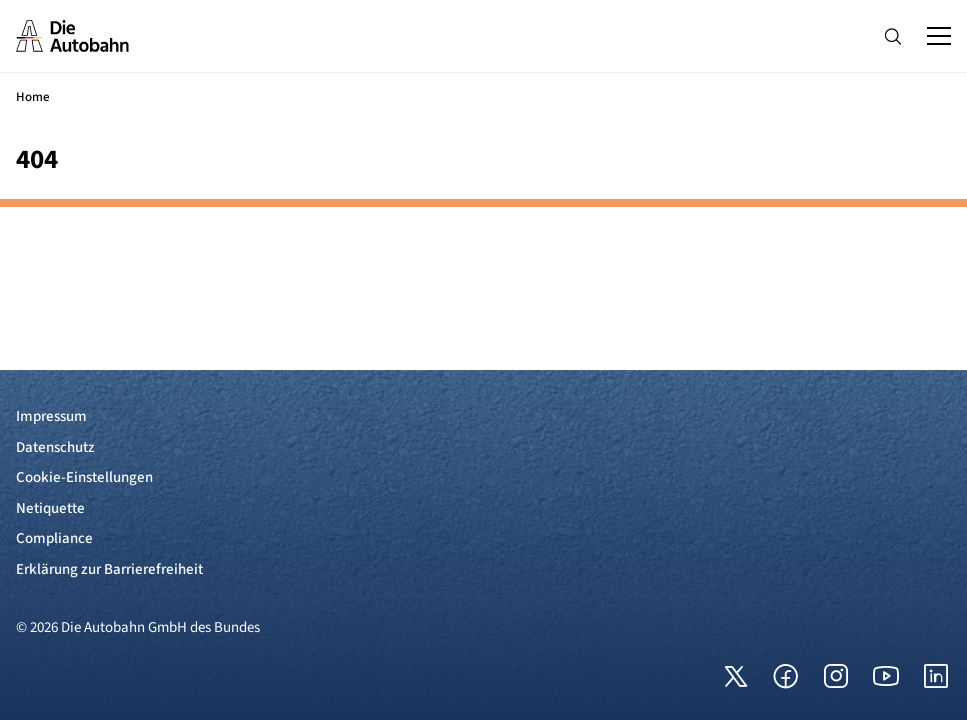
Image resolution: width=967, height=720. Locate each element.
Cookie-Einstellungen (84, 477)
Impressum (51, 416)
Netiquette (50, 508)
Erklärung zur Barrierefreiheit (109, 569)
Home (33, 97)
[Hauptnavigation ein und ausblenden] (939, 36)
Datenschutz (55, 447)
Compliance (54, 538)
